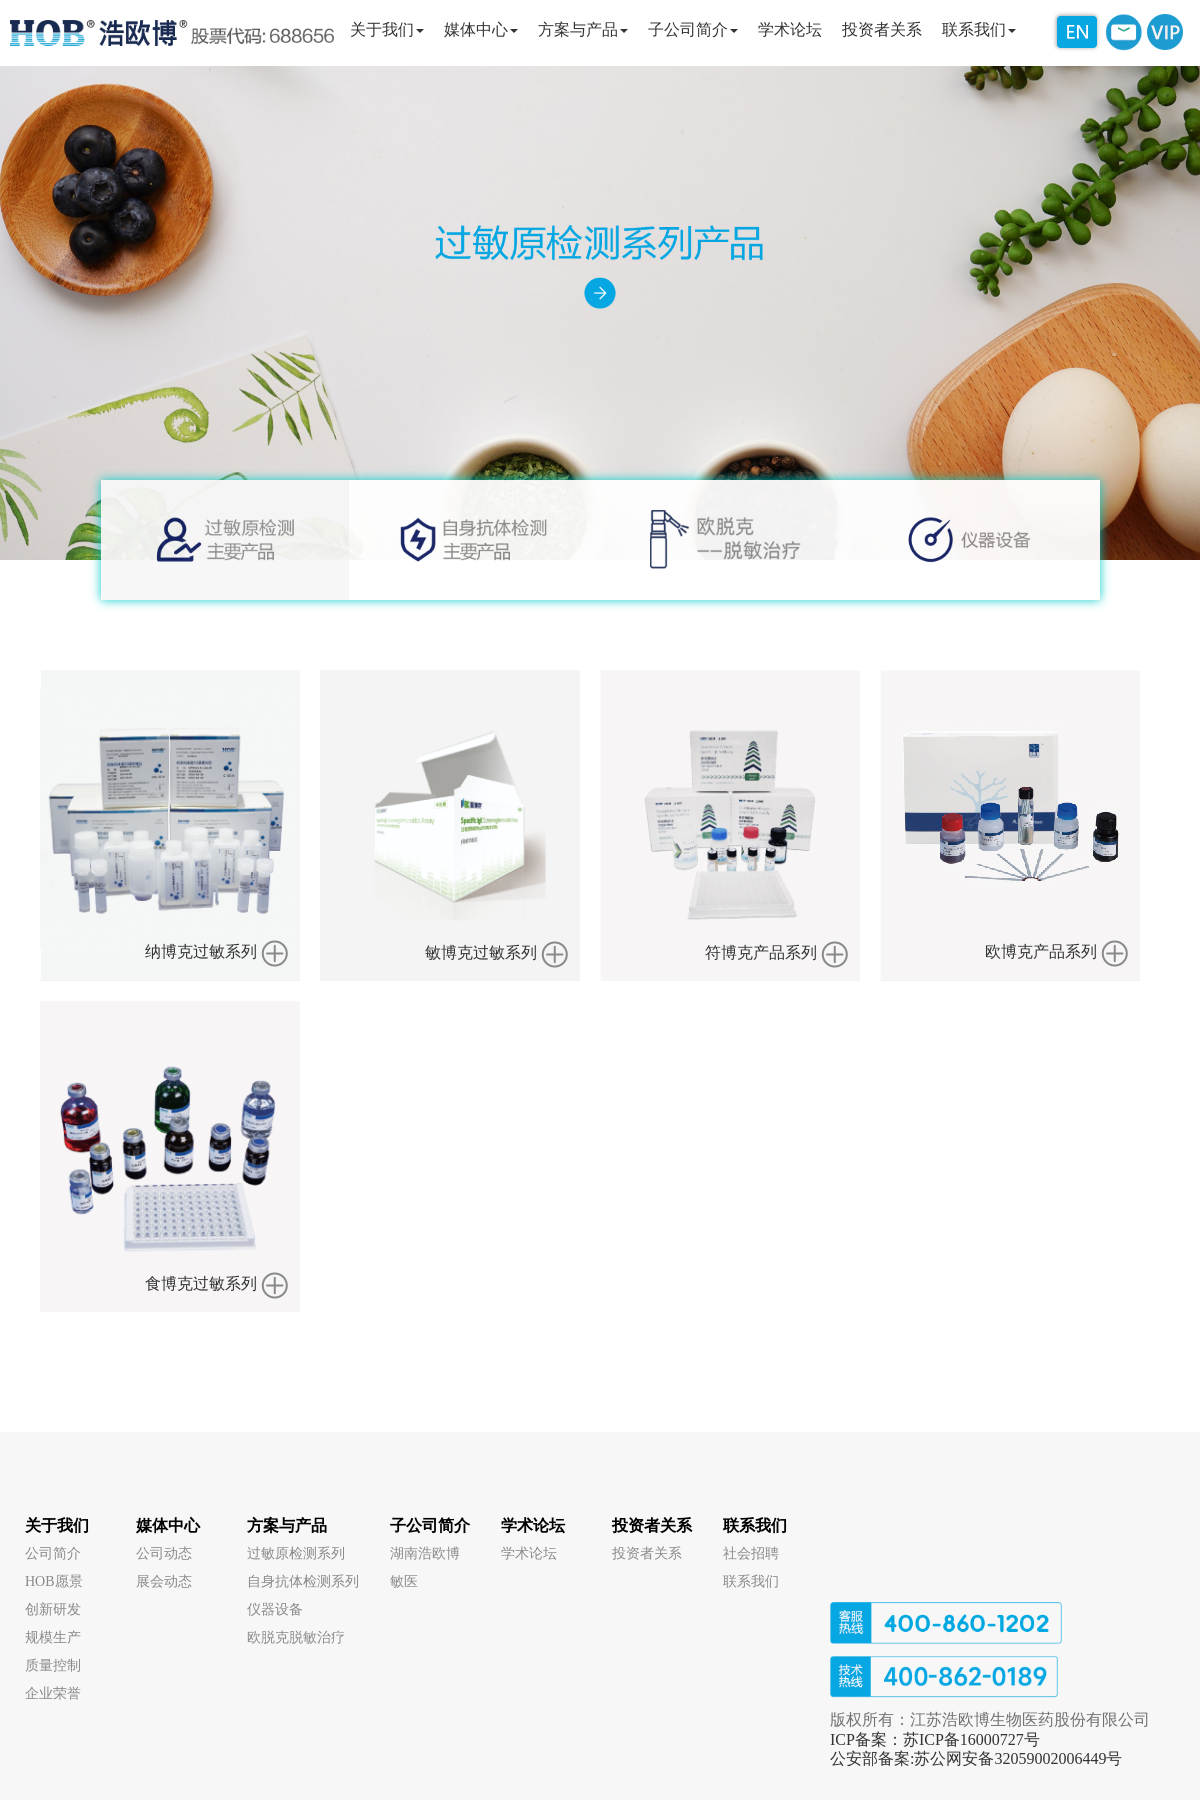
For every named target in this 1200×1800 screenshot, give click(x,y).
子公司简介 (430, 1525)
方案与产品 (287, 1525)
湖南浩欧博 (425, 1553)
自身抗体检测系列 (303, 1581)
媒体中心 (168, 1525)
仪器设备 (275, 1609)
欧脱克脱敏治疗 (296, 1637)
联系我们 (755, 1525)
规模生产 (53, 1637)
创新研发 (53, 1609)
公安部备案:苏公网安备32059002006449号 (976, 1758)
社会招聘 (751, 1553)
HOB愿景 (54, 1581)
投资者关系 (652, 1525)
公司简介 (53, 1553)
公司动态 (164, 1553)
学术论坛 (533, 1525)
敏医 (404, 1581)
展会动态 (164, 1581)
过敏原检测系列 (296, 1553)
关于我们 (57, 1525)
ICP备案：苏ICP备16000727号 (935, 1739)
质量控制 (53, 1665)
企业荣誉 (53, 1693)
